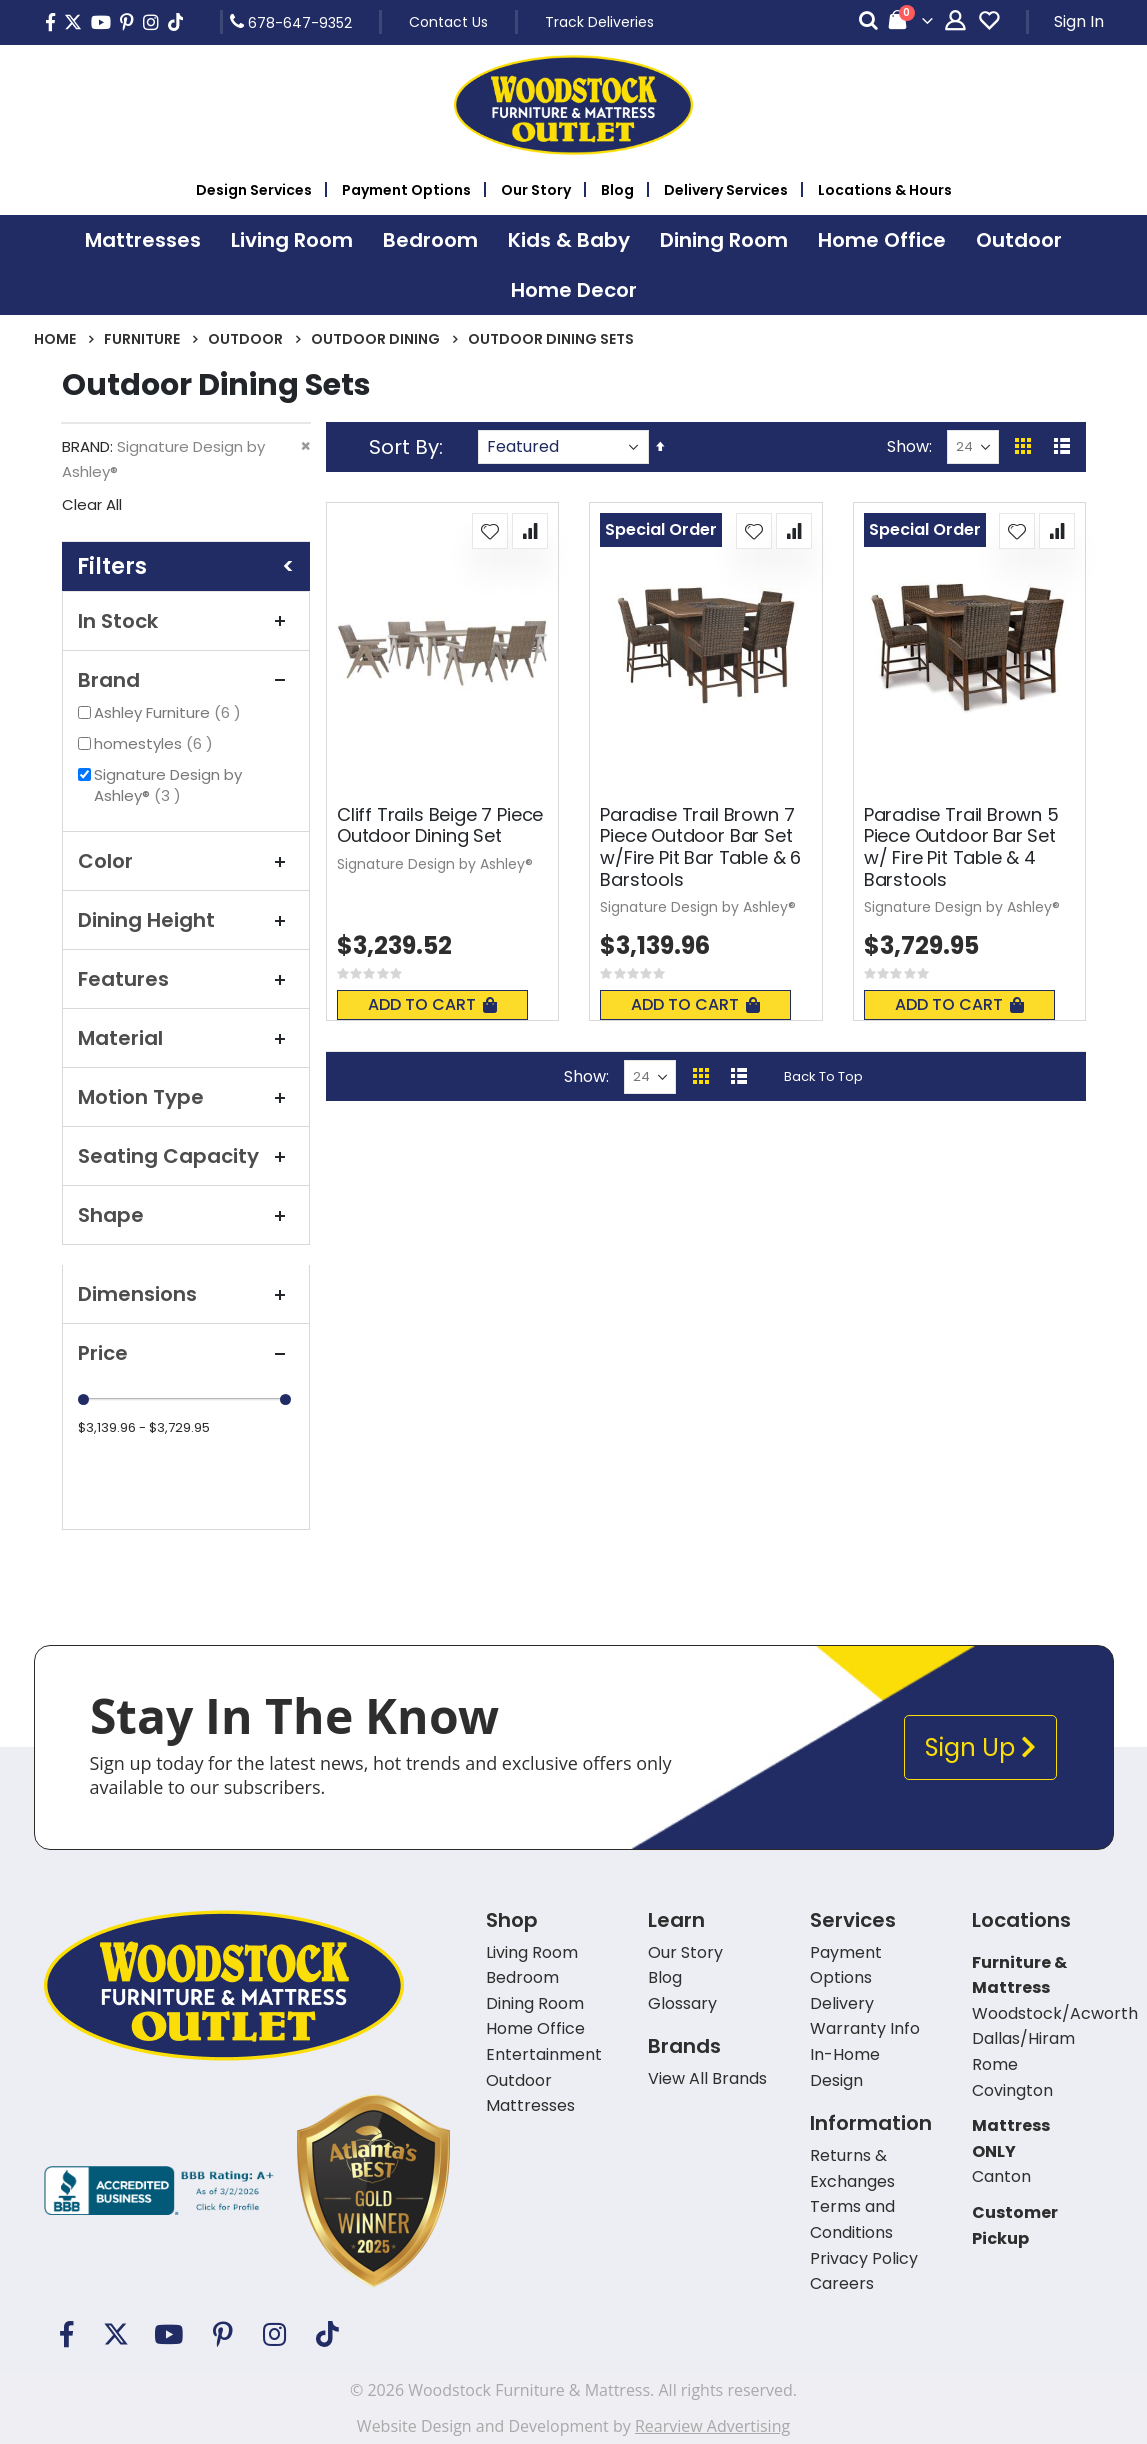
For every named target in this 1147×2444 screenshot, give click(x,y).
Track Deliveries (599, 22)
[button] (490, 531)
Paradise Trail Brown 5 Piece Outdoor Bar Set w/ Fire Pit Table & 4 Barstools (961, 847)
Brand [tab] (186, 680)
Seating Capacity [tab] (186, 1156)
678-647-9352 (291, 22)
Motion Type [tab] (186, 1097)
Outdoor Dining (375, 339)
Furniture (142, 339)
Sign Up (980, 1747)
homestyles (156, 743)
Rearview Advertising (712, 2426)
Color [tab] (186, 861)
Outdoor (245, 339)
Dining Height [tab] (186, 920)
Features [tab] (186, 979)
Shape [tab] (186, 1215)
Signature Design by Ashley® (168, 785)
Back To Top (823, 1076)
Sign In (1079, 21)
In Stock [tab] (186, 621)
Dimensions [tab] (186, 1294)
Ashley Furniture (170, 712)
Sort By (404, 447)
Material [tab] (186, 1038)
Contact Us (448, 22)
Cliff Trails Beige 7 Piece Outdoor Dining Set (440, 825)
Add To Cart (432, 1004)
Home (55, 339)
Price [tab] (186, 1353)
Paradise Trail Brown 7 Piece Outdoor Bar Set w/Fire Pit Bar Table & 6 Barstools (700, 847)
